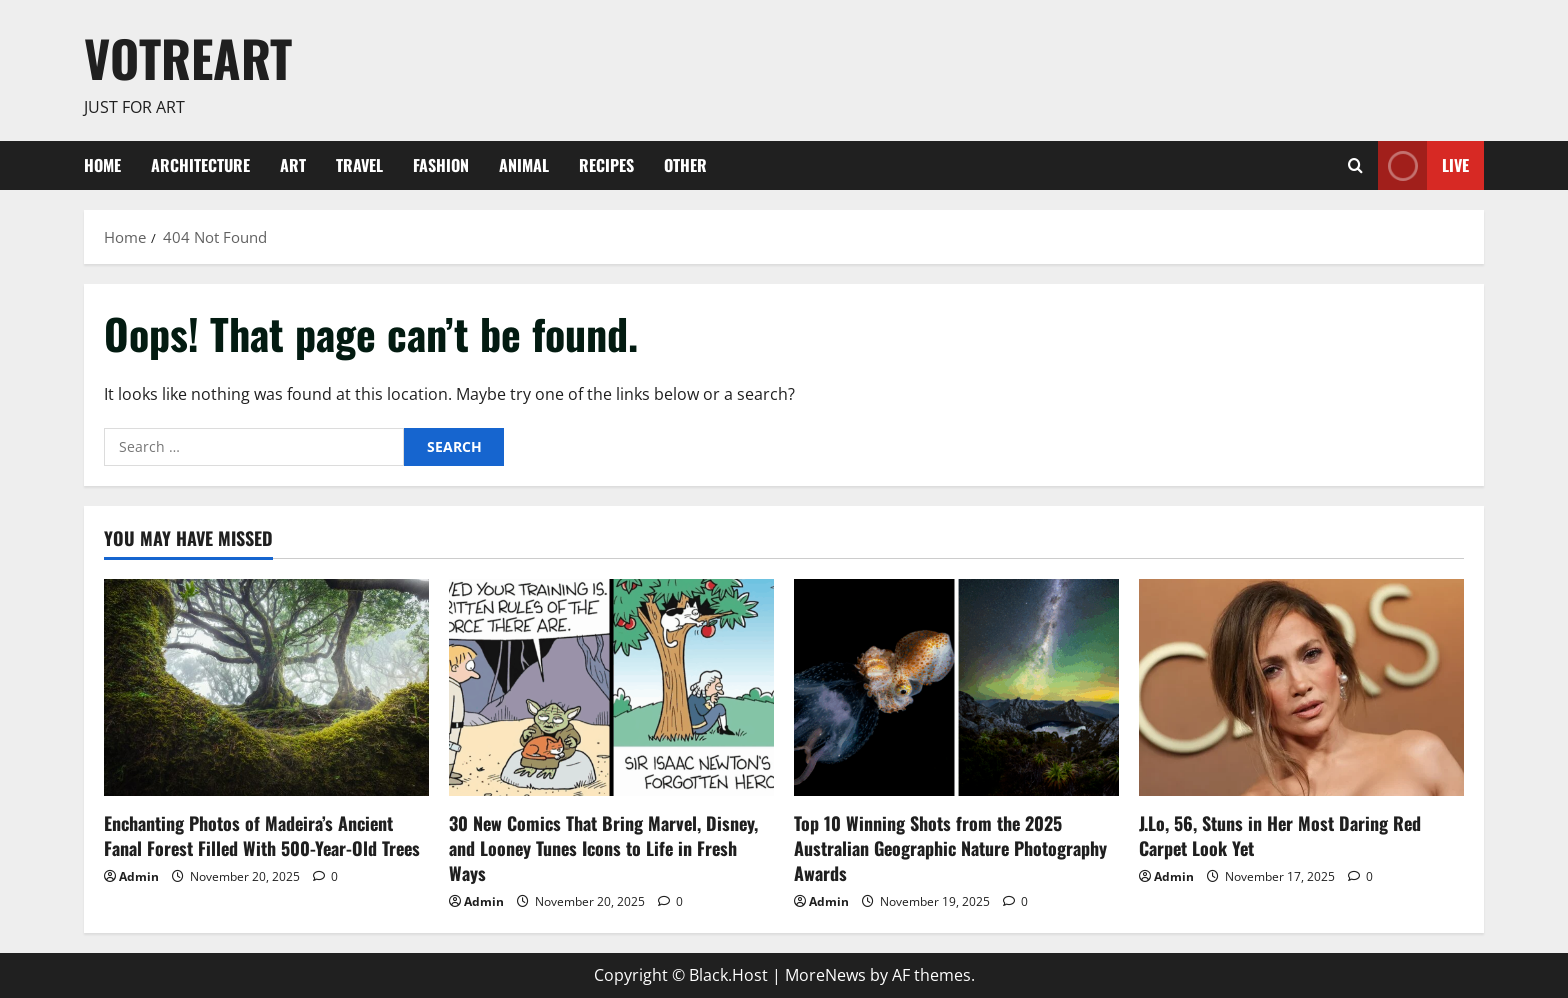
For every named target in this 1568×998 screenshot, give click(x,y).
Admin (139, 876)
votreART (188, 57)
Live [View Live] (1423, 165)
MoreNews (825, 975)
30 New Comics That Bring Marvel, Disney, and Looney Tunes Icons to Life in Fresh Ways (603, 848)
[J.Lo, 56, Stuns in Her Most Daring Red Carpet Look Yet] (1301, 687)
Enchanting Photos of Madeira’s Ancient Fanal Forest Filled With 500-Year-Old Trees (262, 835)
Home (102, 165)
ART (293, 165)
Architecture (200, 165)
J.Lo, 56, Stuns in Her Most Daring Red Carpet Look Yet (1280, 835)
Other (685, 165)
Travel (359, 165)
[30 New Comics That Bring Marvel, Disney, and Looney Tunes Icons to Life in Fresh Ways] (611, 687)
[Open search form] (1355, 165)
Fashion (441, 165)
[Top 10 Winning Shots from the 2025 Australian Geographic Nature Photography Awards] (956, 687)
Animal (524, 165)
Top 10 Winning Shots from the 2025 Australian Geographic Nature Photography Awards (950, 848)
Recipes (606, 165)
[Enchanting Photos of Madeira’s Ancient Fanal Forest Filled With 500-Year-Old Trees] (266, 687)
